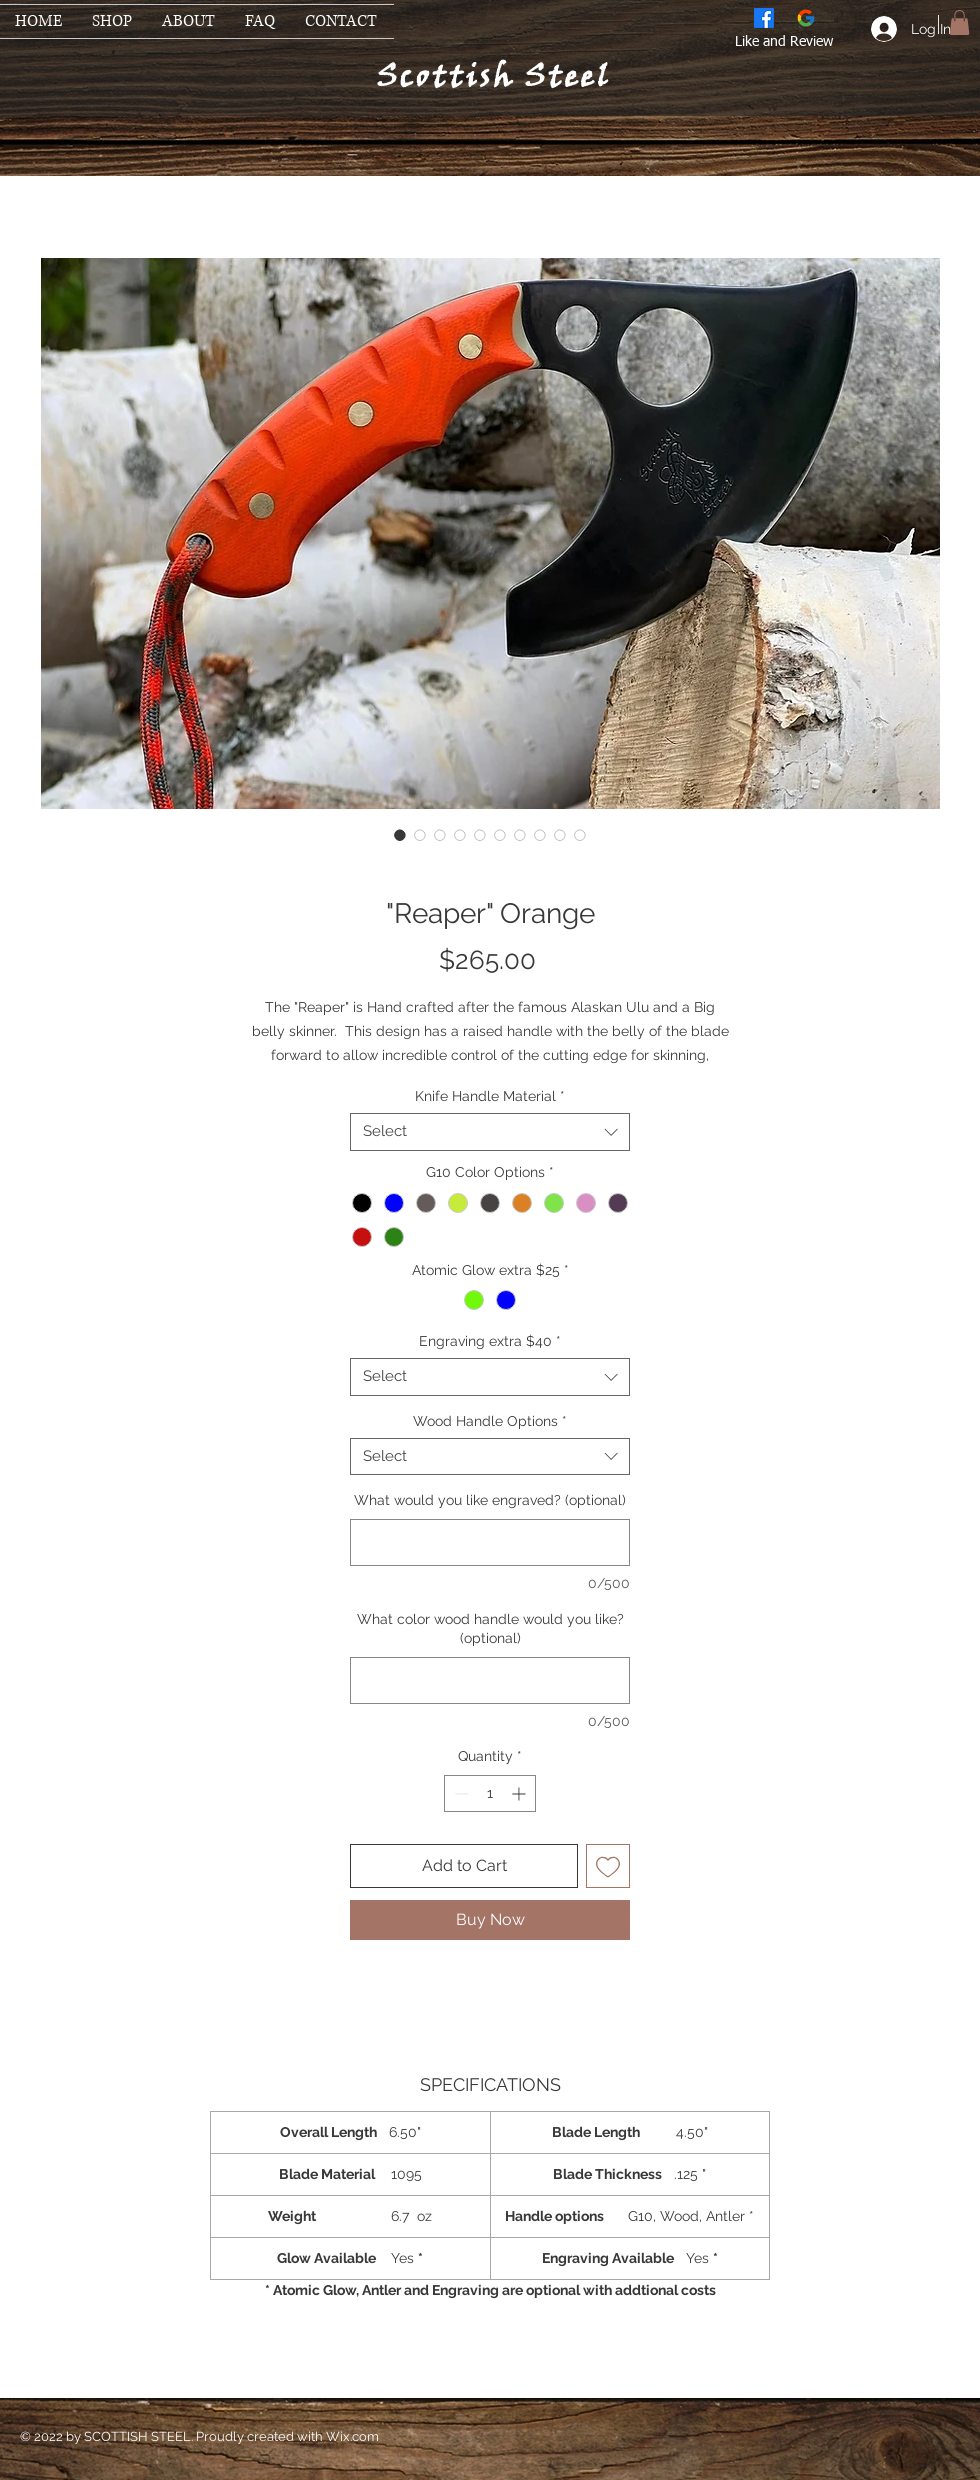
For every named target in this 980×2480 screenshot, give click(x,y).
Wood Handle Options (490, 1421)
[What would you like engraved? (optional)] (490, 1542)
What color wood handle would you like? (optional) (490, 1629)
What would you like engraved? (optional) (490, 1500)
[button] (959, 22)
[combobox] (490, 1132)
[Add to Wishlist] (608, 1866)
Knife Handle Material (490, 1096)
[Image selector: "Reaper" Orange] (400, 835)
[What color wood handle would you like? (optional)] (490, 1680)
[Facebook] (764, 18)
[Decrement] (459, 1793)
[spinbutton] (490, 1793)
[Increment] (520, 1793)
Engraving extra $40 (490, 1341)
